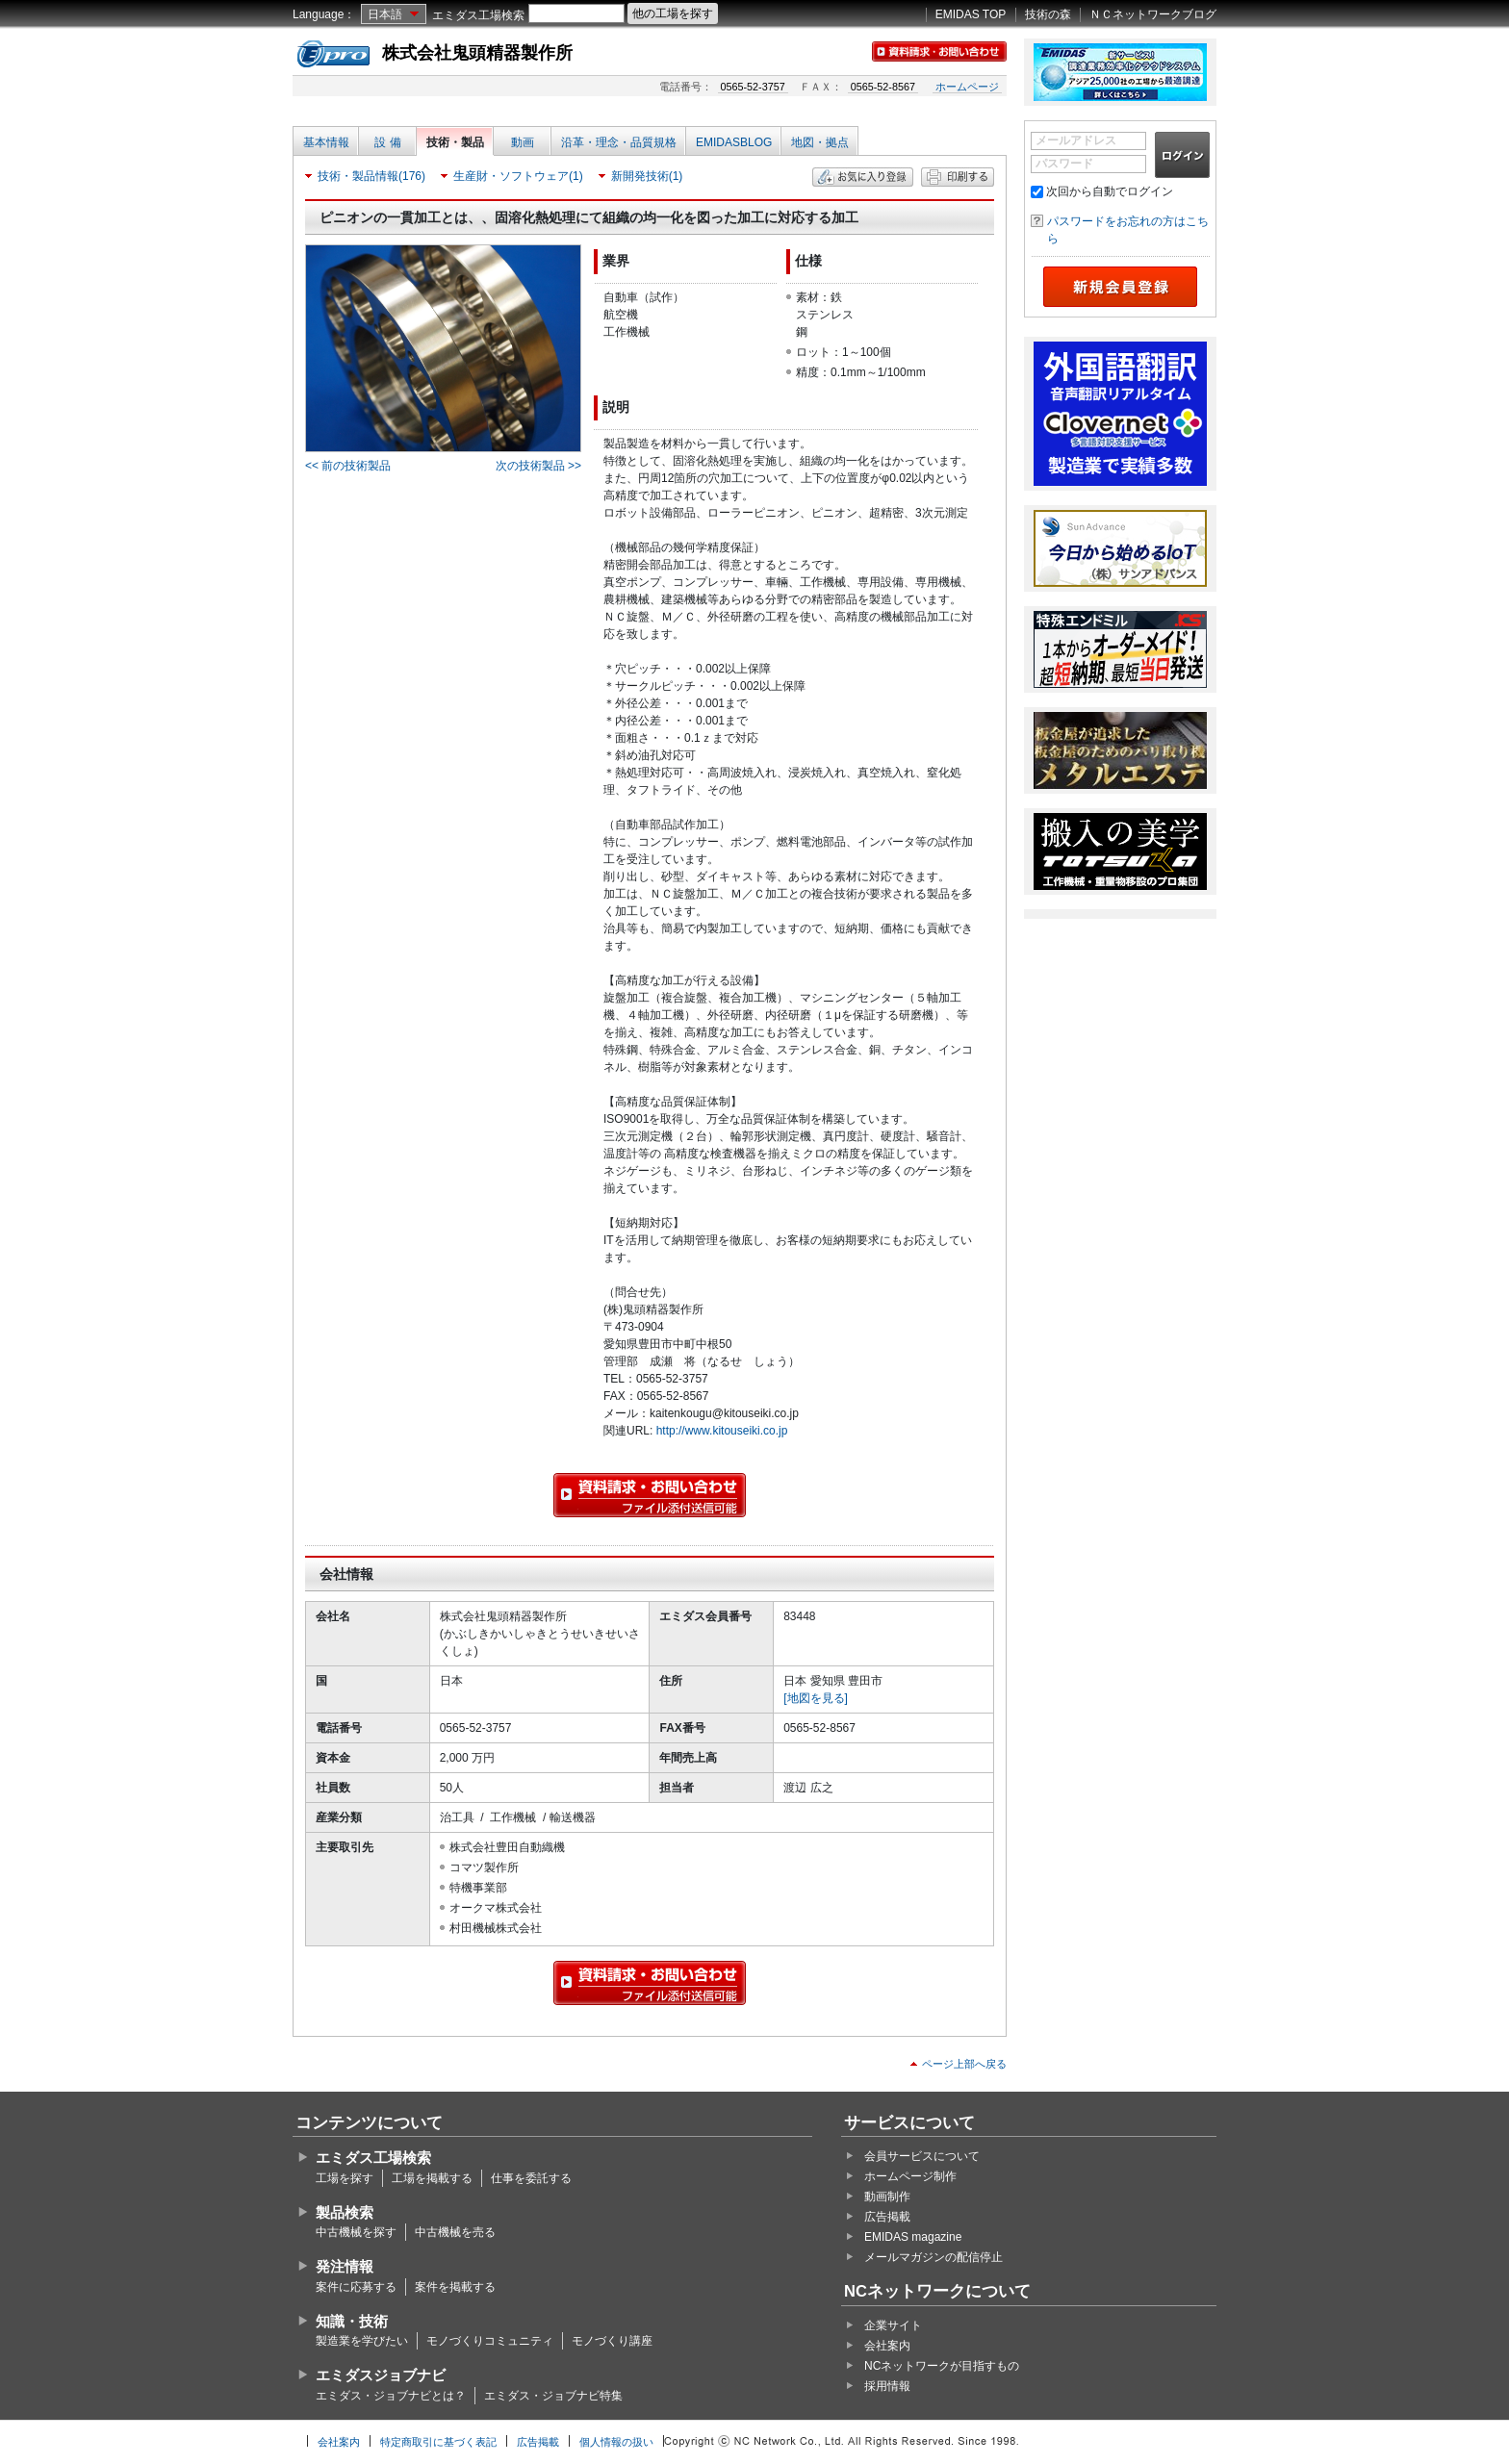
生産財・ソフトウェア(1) (518, 176)
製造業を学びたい (362, 2341)
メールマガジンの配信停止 (933, 2257)
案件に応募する (356, 2287)
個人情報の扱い (616, 2442)
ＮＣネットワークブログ (1152, 14)
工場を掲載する (432, 2178)
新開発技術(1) (647, 176)
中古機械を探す (356, 2232)
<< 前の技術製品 (348, 465)
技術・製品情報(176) (371, 176)
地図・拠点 (820, 142)
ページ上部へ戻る (964, 2064)
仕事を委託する (531, 2178)
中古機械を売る (455, 2232)
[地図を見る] (815, 1698)
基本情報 (326, 142)
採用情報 (887, 2386)
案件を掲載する (455, 2287)
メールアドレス (1076, 140)
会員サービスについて (922, 2156)
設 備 (387, 142)
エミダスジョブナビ (381, 2375)
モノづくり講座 (612, 2341)
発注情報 (344, 2266)
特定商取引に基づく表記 (438, 2442)
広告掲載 (887, 2216)
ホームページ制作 (910, 2176)
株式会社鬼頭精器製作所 (477, 53)
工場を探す (344, 2178)
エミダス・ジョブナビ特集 (553, 2395)
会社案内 (887, 2345)
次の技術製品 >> (538, 465)
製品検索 (344, 2212)
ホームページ (967, 86)
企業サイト (893, 2325)
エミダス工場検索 (478, 15)
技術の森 (1048, 14)
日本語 (385, 14)
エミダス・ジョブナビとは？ (391, 2395)
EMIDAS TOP (971, 14)
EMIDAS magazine (912, 2237)
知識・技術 (352, 2321)
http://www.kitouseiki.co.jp (722, 1430)
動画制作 (887, 2196)
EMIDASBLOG (734, 142)
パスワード (1064, 163)
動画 (522, 142)
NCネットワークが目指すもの (941, 2366)
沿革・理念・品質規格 (619, 142)
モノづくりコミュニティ (489, 2341)
